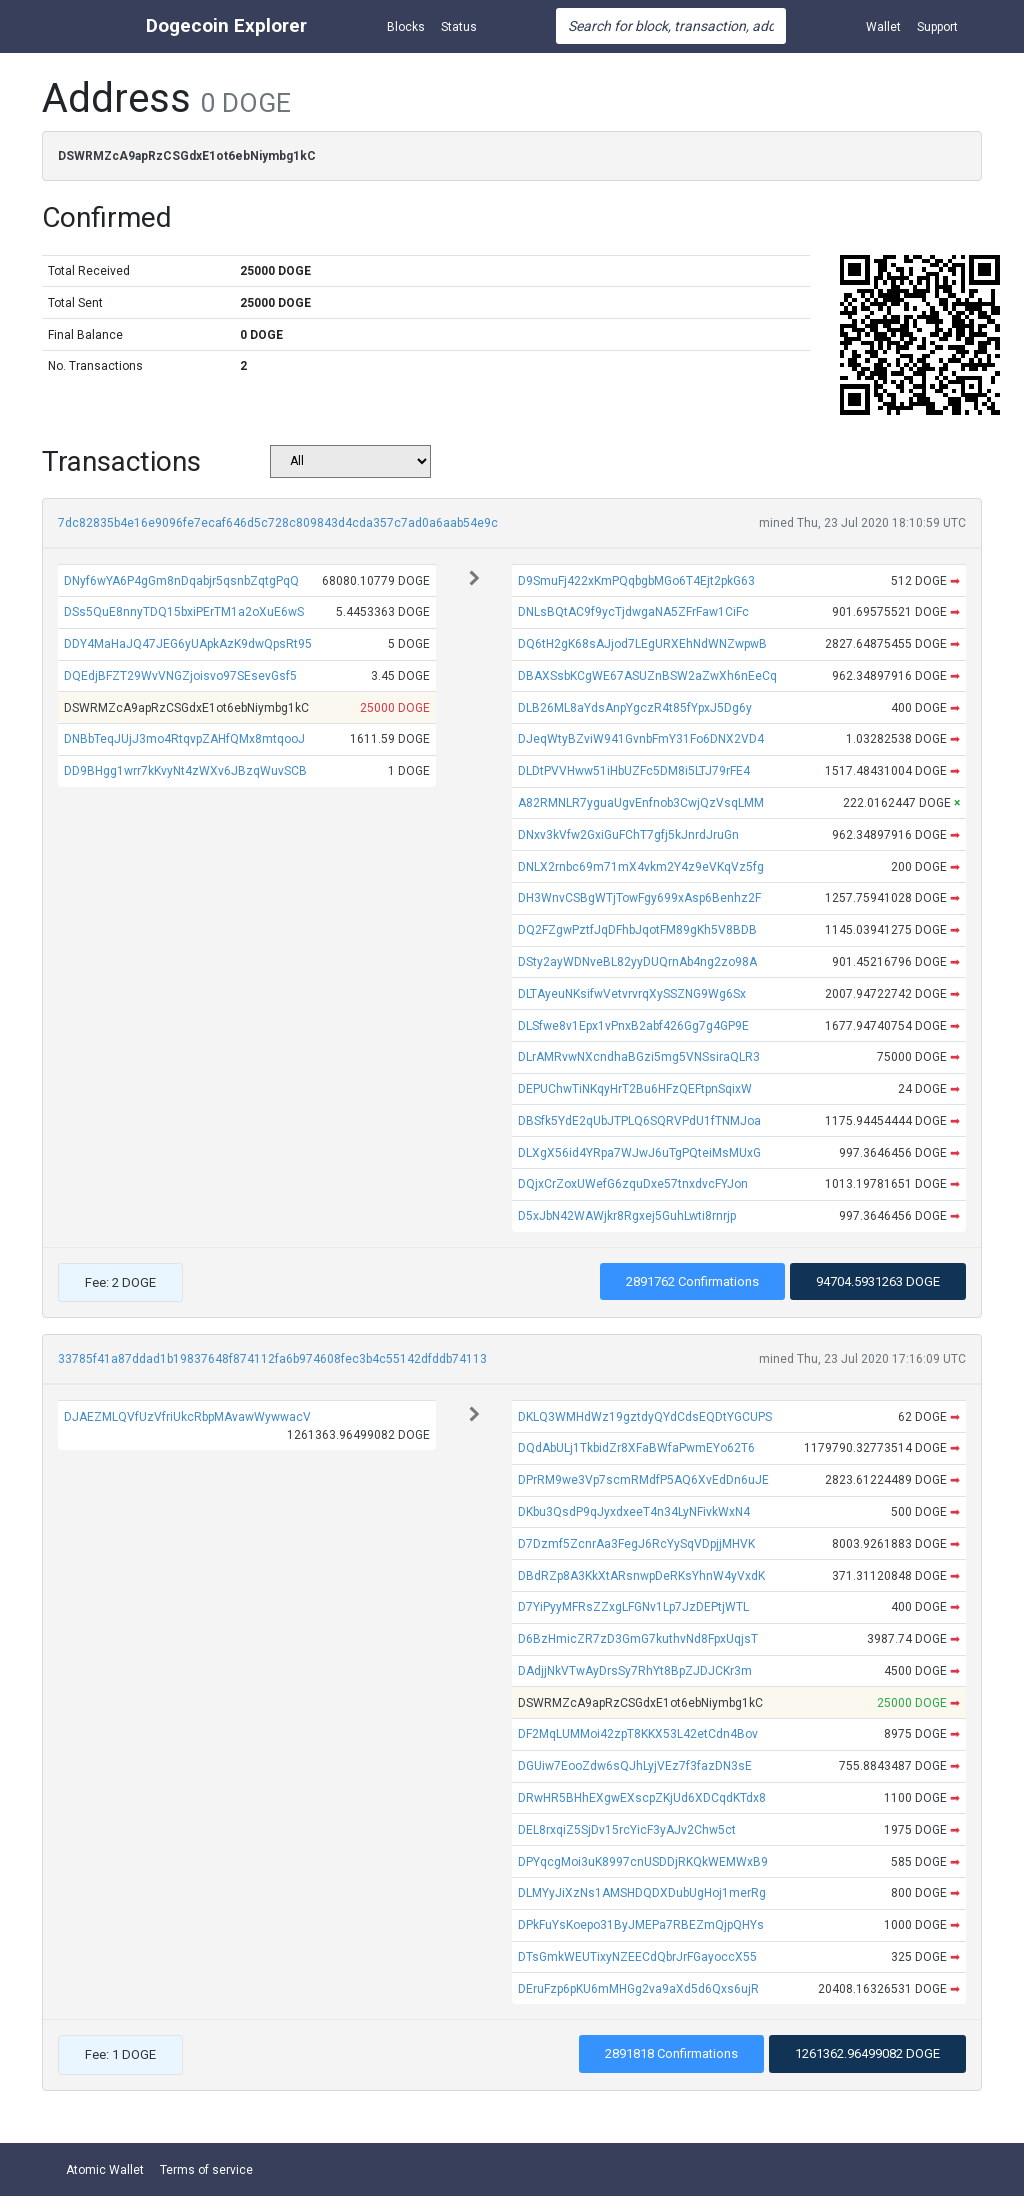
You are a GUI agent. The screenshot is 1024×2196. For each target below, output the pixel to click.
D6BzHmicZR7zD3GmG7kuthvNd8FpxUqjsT (638, 1639)
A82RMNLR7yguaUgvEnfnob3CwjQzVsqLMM (641, 803)
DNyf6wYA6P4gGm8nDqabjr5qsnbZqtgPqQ (181, 581)
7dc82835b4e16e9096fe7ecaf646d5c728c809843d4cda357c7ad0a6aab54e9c (278, 523)
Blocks (406, 27)
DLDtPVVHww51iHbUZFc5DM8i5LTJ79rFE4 (634, 771)
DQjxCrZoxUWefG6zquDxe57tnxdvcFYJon (633, 1184)
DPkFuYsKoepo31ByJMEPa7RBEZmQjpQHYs (641, 1925)
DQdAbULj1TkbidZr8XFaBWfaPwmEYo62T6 (636, 1448)
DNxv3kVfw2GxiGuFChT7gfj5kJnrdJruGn (628, 835)
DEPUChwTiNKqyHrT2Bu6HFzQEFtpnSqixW (635, 1089)
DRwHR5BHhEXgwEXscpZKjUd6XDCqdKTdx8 (642, 1798)
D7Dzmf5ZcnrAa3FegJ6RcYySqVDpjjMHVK (636, 1544)
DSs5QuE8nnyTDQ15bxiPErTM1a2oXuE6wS (184, 612)
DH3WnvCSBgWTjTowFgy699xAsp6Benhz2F (639, 898)
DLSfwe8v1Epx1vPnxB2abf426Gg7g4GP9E (633, 1026)
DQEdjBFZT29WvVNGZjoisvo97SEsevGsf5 (180, 676)
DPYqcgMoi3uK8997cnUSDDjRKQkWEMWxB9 (643, 1862)
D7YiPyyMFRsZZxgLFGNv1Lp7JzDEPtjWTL (633, 1607)
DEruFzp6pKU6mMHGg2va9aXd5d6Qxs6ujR (638, 1989)
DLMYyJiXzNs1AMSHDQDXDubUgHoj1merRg (642, 1893)
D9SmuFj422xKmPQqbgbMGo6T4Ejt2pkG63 (636, 581)
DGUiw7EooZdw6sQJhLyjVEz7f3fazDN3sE (635, 1766)
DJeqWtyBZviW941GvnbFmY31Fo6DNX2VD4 (641, 739)
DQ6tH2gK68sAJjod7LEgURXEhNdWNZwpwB (642, 644)
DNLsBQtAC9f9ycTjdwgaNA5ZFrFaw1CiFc (633, 612)
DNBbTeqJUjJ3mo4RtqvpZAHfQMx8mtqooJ (184, 739)
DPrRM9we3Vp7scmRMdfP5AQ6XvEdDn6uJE (643, 1480)
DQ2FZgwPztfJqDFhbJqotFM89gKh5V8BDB (637, 930)
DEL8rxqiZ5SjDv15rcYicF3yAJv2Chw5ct (627, 1830)
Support (937, 27)
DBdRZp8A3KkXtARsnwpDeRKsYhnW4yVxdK (641, 1576)
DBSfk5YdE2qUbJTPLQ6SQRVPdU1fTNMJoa (639, 1121)
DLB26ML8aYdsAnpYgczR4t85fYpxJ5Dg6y (635, 708)
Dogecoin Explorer (226, 25)
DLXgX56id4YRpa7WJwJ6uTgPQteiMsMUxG (639, 1153)
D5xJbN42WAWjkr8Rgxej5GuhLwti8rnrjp (627, 1216)
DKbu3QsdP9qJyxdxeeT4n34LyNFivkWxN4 (634, 1512)
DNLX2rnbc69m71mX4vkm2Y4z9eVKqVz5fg (641, 867)
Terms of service (206, 2170)
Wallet (883, 27)
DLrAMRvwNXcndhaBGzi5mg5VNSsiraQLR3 (639, 1057)
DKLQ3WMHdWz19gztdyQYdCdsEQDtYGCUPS (645, 1417)
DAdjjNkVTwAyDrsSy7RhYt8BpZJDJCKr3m (635, 1671)
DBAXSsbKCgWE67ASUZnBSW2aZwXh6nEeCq (647, 676)
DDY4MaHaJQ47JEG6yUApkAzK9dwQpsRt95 (188, 644)
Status (459, 27)
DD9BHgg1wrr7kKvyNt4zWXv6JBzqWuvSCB (185, 771)
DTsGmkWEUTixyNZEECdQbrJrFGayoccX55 (637, 1957)
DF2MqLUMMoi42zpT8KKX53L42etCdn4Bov (638, 1734)
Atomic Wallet (105, 2170)
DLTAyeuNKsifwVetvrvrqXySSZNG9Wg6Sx (632, 994)
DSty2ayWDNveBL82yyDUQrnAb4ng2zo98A (637, 962)
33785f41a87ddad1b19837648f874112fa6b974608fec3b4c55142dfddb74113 (272, 1359)
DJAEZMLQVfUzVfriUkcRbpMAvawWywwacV (187, 1417)
